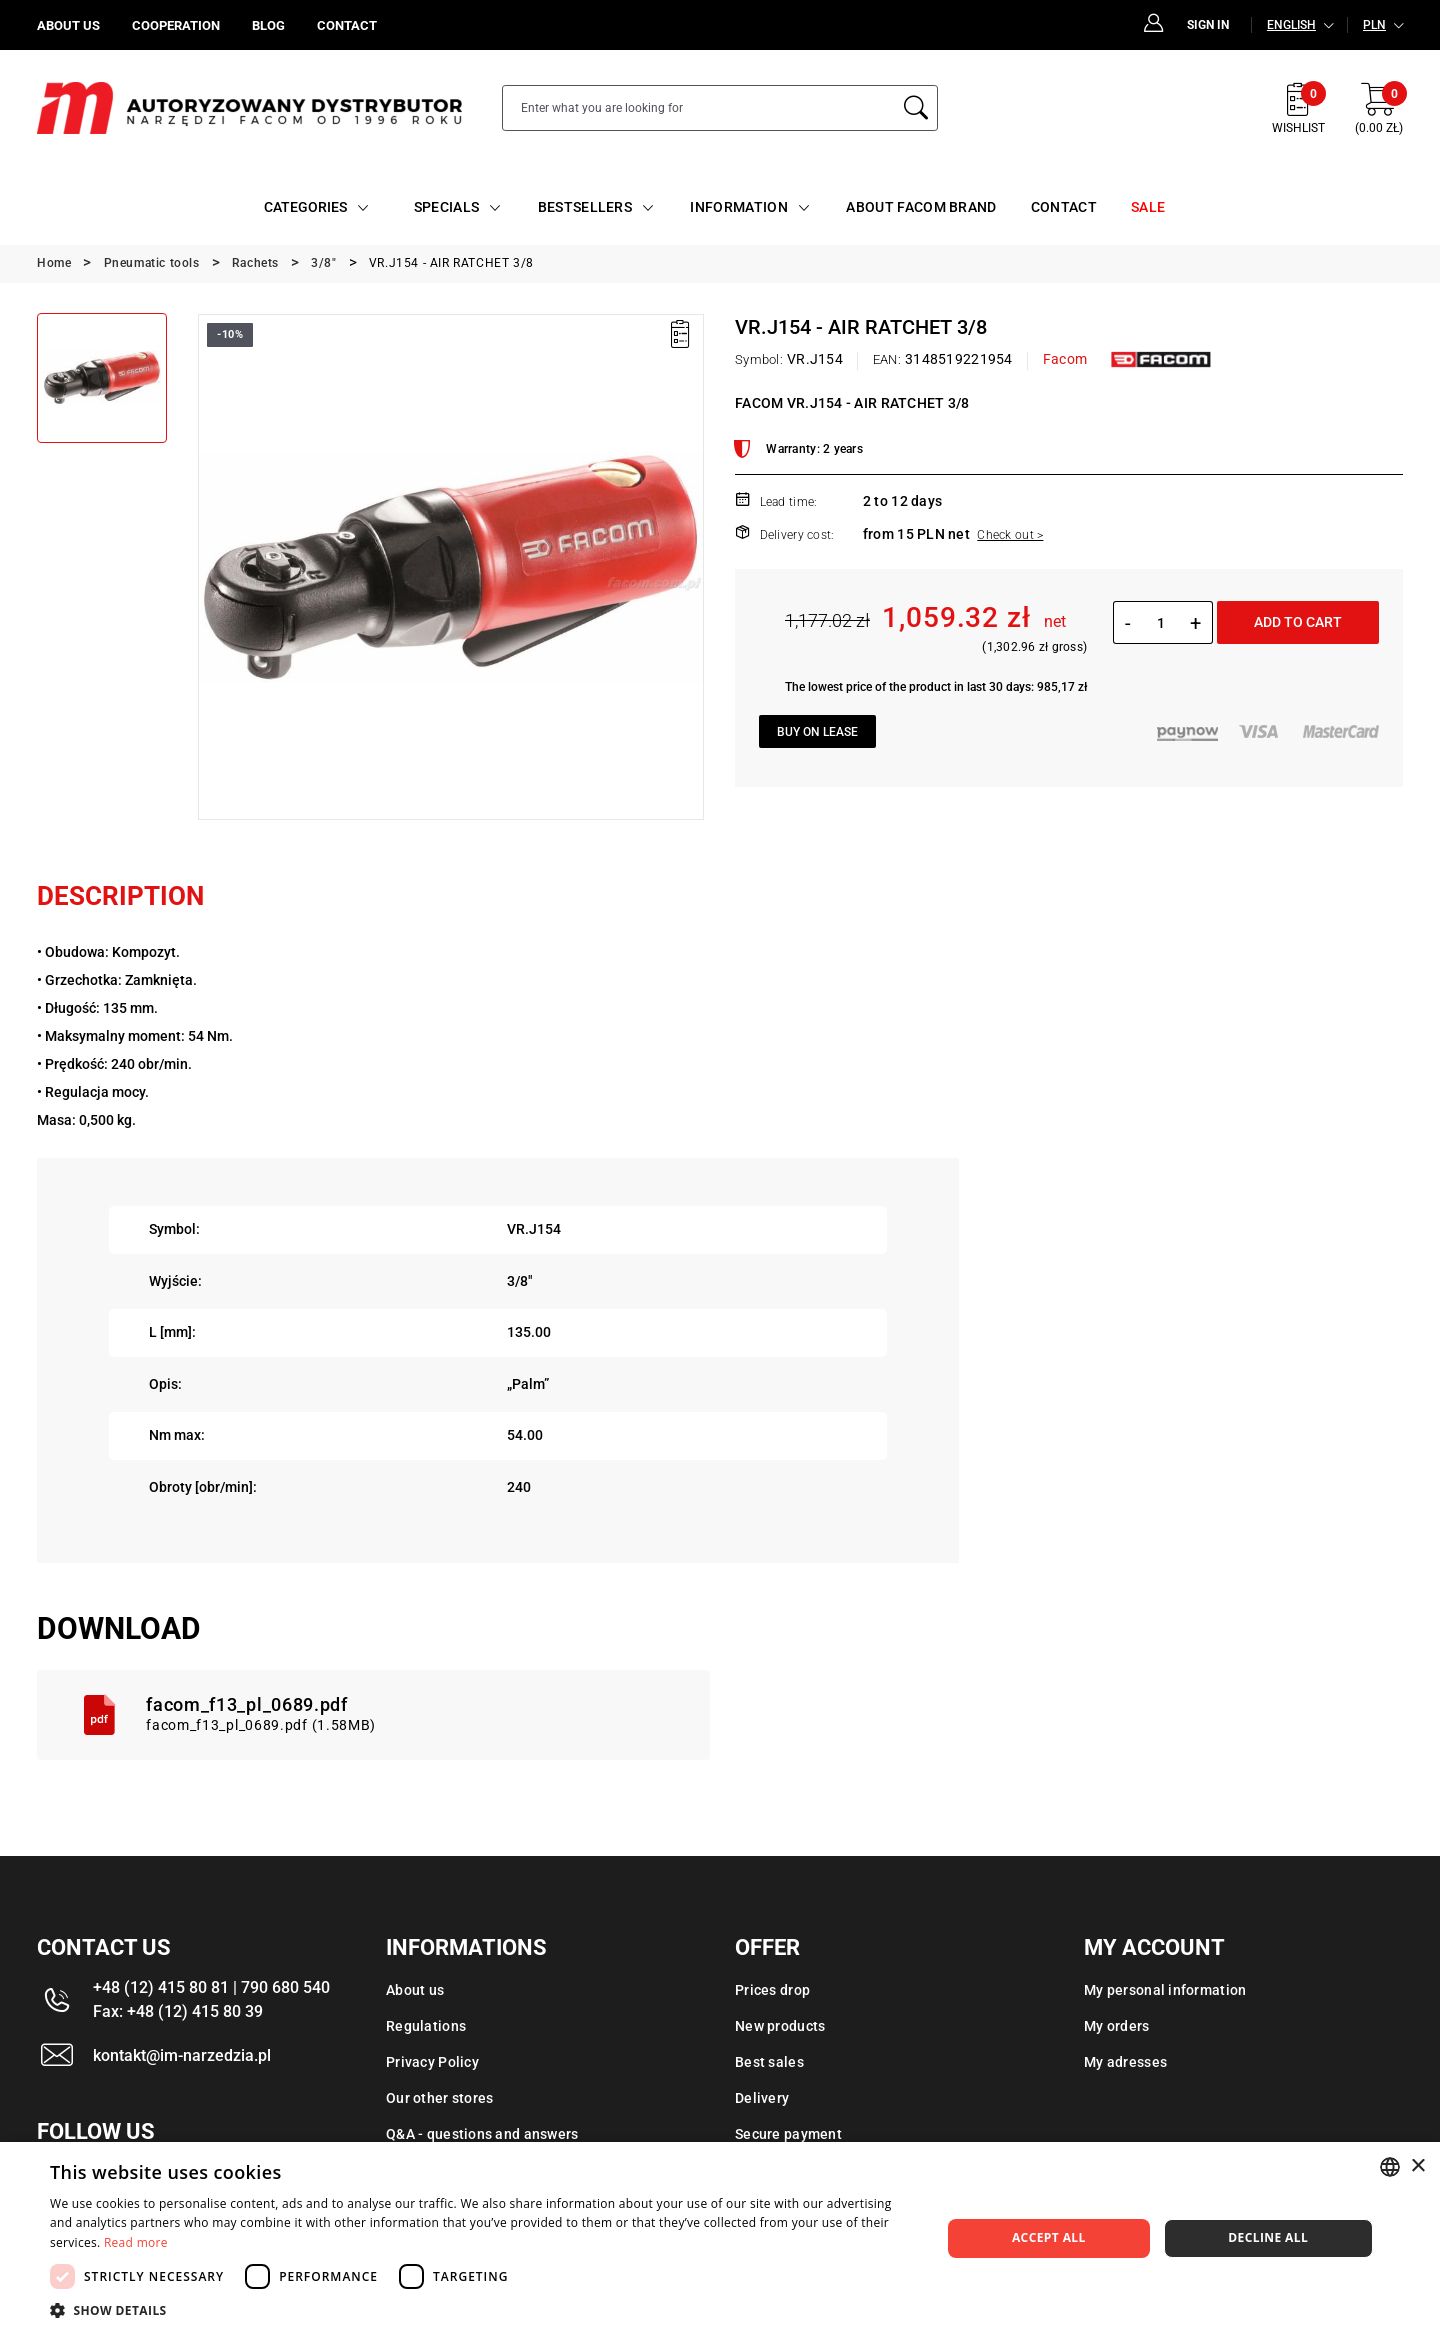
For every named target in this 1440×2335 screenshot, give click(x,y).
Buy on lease (817, 732)
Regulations (426, 2026)
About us (415, 1990)
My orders (1117, 2026)
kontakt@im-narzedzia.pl (182, 2055)
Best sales (769, 2062)
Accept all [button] (1049, 2237)
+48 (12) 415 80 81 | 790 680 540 (211, 1987)
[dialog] (720, 2238)
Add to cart (1298, 622)
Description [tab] (120, 896)
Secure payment (788, 2134)
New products (780, 2026)
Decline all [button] (1268, 2237)
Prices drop (772, 1990)
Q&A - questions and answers (482, 2134)
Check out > (1010, 535)
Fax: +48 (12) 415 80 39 (178, 2011)
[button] (482, 2310)
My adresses (1125, 2062)
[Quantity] (1160, 623)
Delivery (762, 2098)
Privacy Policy (432, 2062)
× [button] (1417, 2166)
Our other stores (439, 2098)
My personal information (1165, 1990)
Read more (136, 2242)
